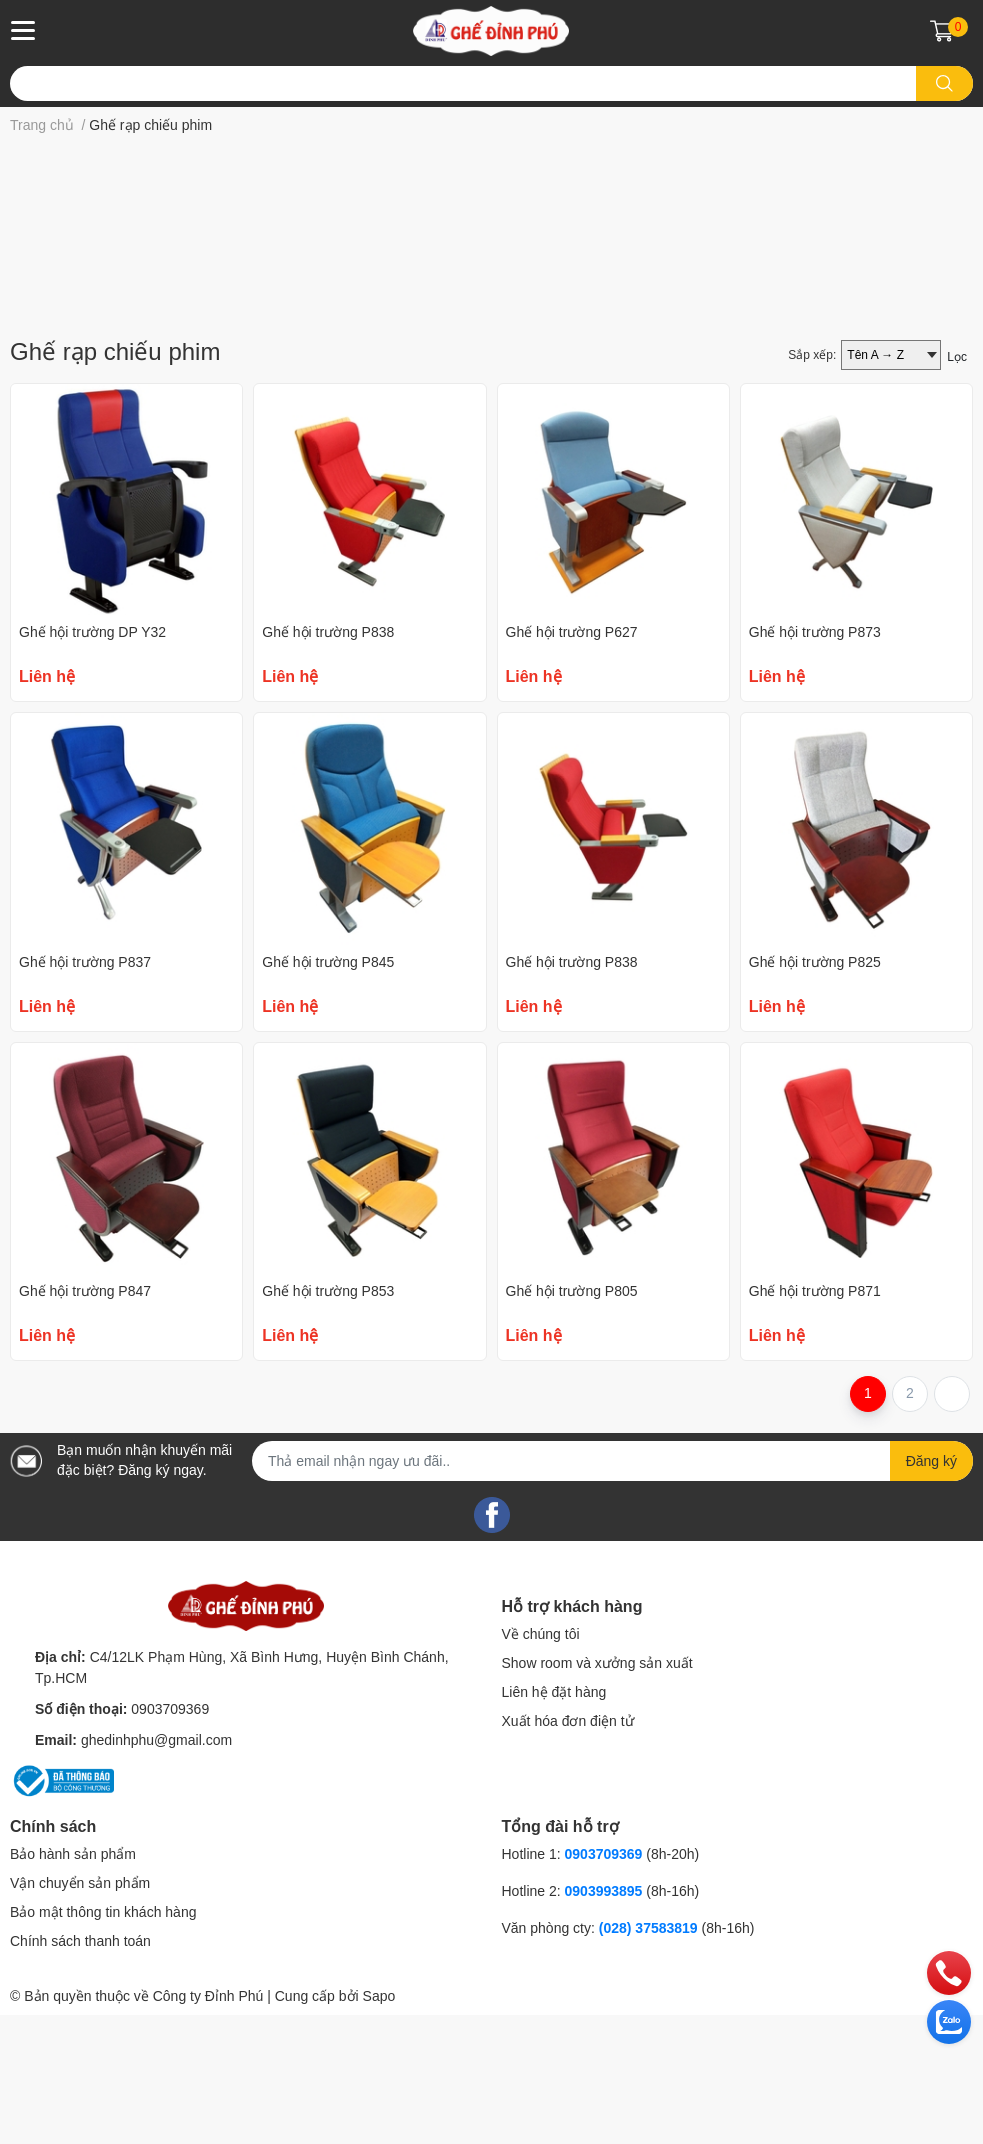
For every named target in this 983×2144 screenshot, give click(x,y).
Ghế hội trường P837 (85, 1096)
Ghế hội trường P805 (572, 1425)
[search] (944, 83)
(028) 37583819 (650, 2062)
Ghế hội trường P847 (85, 1425)
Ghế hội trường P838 (328, 766)
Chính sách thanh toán (80, 2075)
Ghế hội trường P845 (328, 1096)
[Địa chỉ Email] (612, 1595)
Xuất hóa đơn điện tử (568, 1855)
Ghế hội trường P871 (815, 1425)
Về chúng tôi (541, 1768)
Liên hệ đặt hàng (554, 1826)
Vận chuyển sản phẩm (80, 2017)
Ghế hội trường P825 (815, 1096)
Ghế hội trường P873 (815, 766)
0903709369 (170, 1843)
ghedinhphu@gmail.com (156, 1874)
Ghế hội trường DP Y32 (92, 766)
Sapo (379, 2130)
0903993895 (604, 2025)
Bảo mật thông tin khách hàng (103, 2046)
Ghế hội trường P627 (572, 766)
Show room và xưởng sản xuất (597, 1797)
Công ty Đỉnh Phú (208, 2130)
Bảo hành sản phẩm (73, 1988)
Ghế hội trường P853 (328, 1425)
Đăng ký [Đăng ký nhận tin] (931, 1595)
